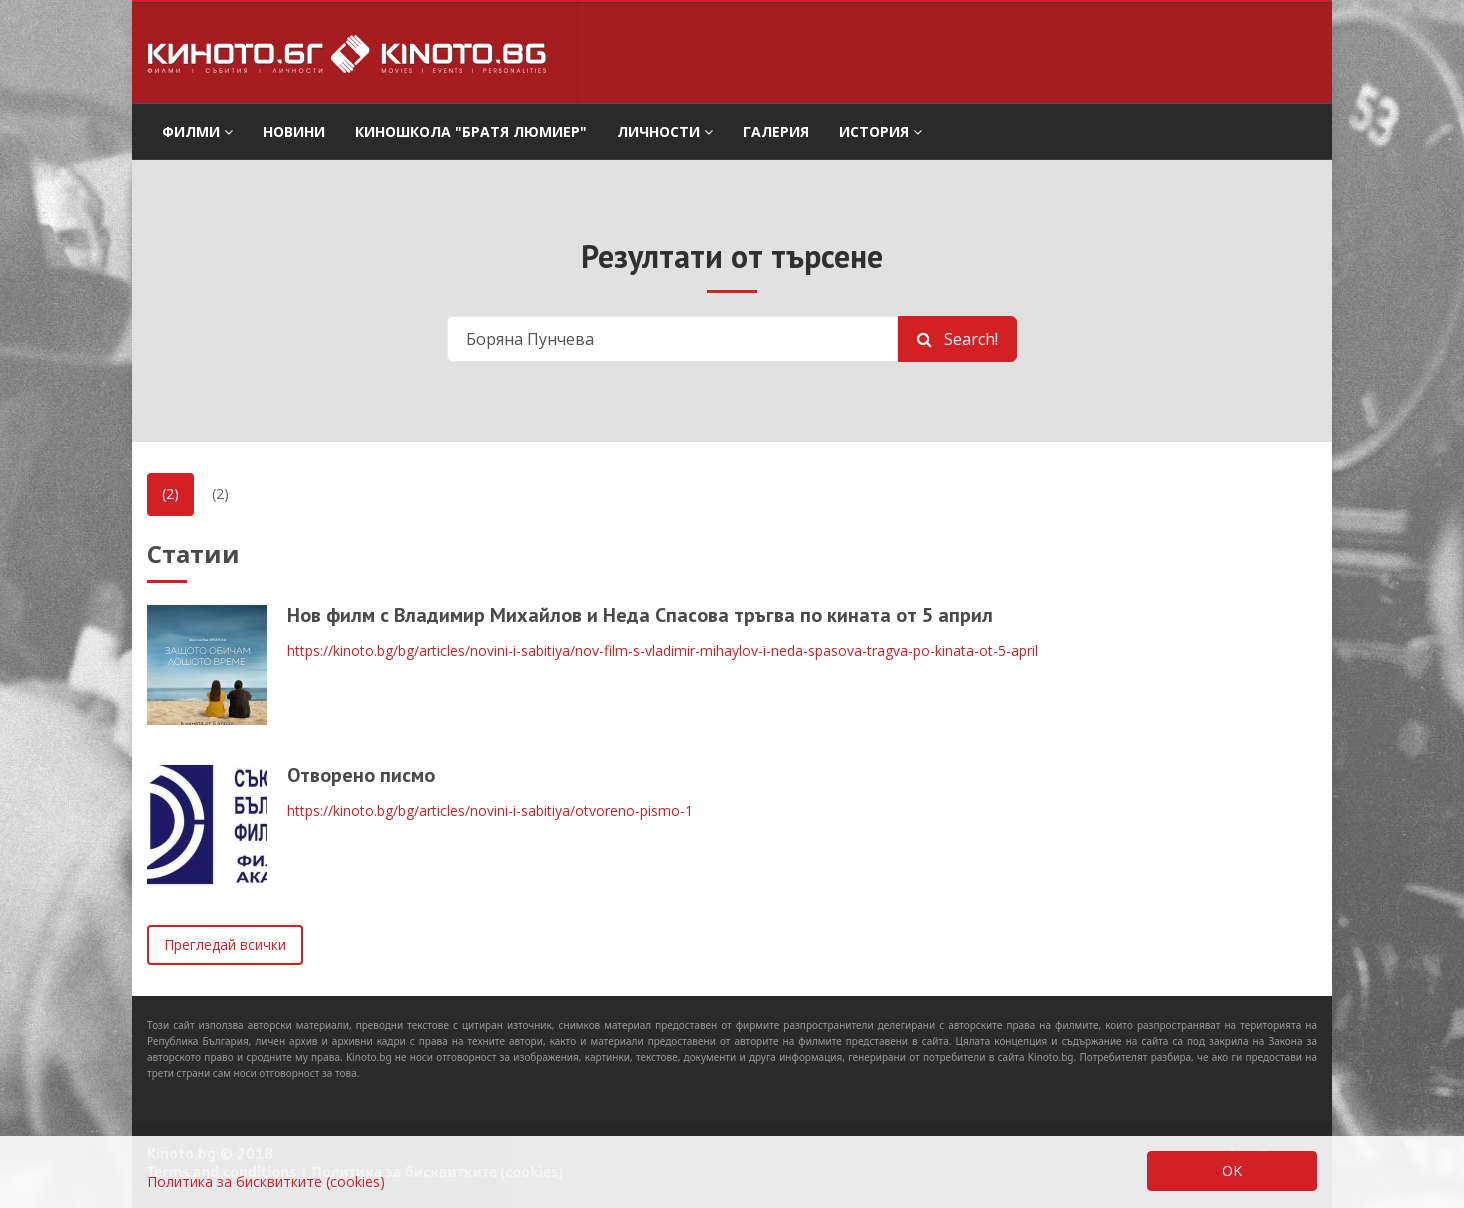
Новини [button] (294, 131)
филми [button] (197, 131)
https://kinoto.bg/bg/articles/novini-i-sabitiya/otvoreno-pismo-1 (490, 810)
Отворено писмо (361, 775)
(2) (170, 493)
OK (1232, 1170)
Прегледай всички (225, 944)
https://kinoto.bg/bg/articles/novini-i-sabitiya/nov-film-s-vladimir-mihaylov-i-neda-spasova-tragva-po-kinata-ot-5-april (662, 650)
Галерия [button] (776, 131)
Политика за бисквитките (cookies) (266, 1181)
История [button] (880, 131)
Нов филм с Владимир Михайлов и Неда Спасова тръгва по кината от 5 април (640, 615)
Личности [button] (665, 131)
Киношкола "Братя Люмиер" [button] (471, 131)
